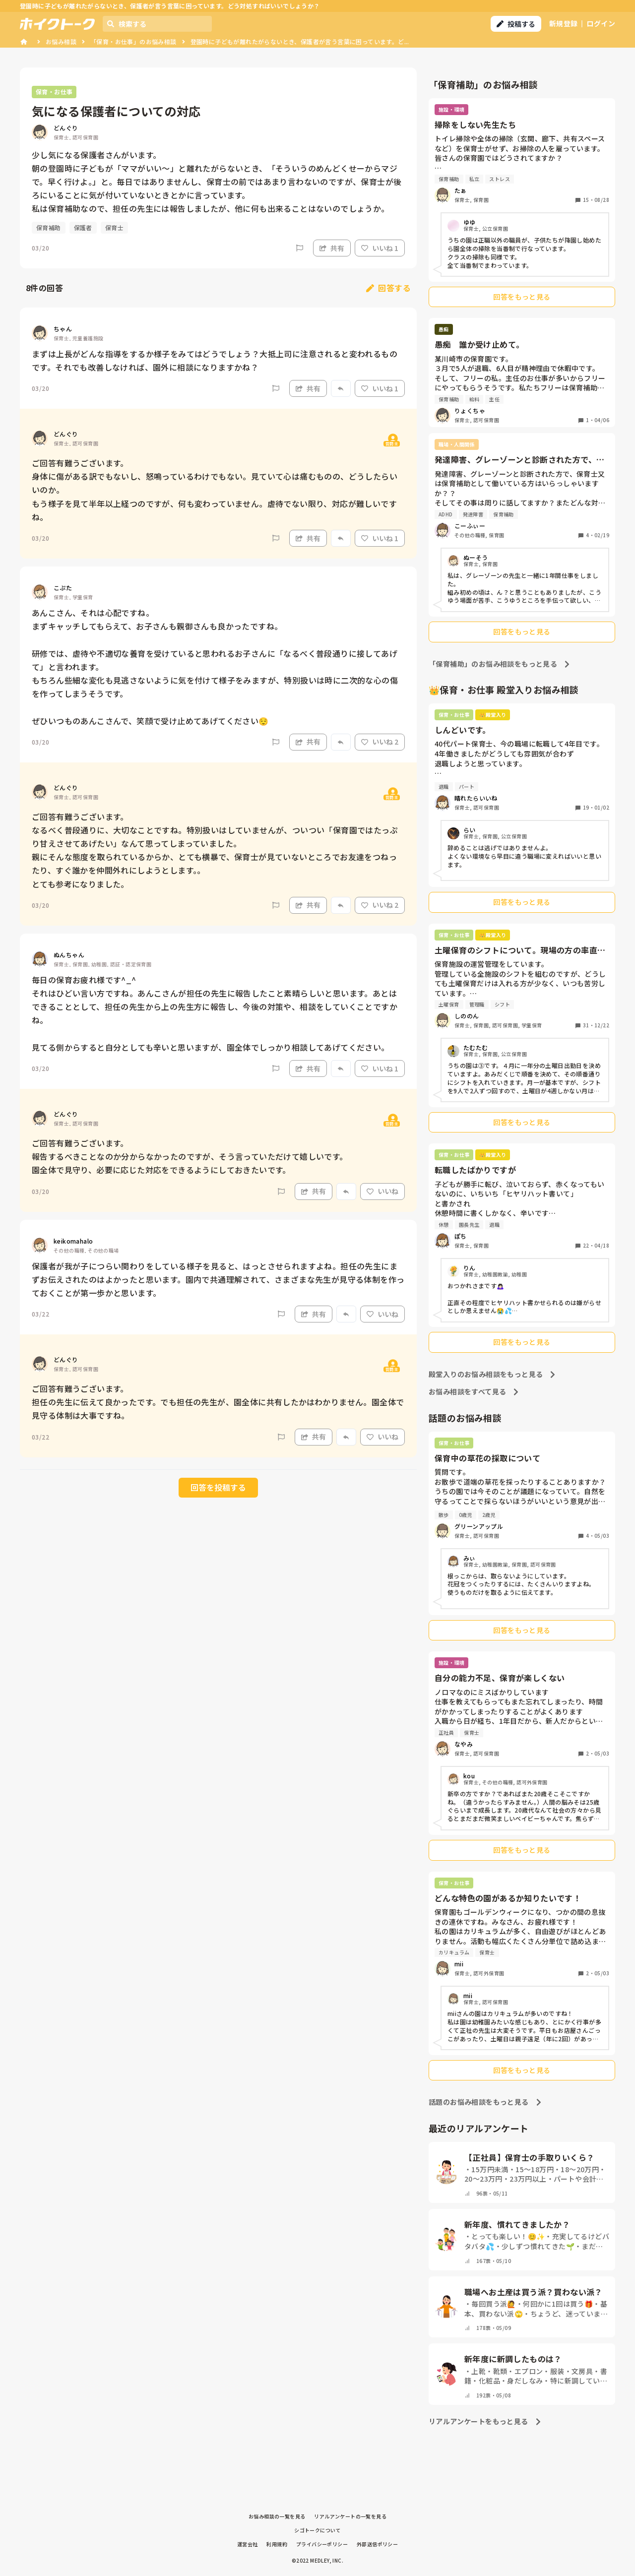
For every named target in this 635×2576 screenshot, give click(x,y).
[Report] (299, 248)
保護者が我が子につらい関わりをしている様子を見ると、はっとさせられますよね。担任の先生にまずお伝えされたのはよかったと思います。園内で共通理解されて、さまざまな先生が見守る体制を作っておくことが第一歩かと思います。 (218, 1279)
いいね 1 (379, 248)
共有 (331, 248)
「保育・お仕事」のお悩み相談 (133, 41)
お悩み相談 (61, 41)
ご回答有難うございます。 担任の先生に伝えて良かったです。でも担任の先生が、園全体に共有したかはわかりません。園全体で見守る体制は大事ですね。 (218, 1401)
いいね (382, 1191)
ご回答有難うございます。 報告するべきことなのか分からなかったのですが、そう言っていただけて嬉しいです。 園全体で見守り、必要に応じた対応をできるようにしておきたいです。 (190, 1156)
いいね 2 (379, 742)
